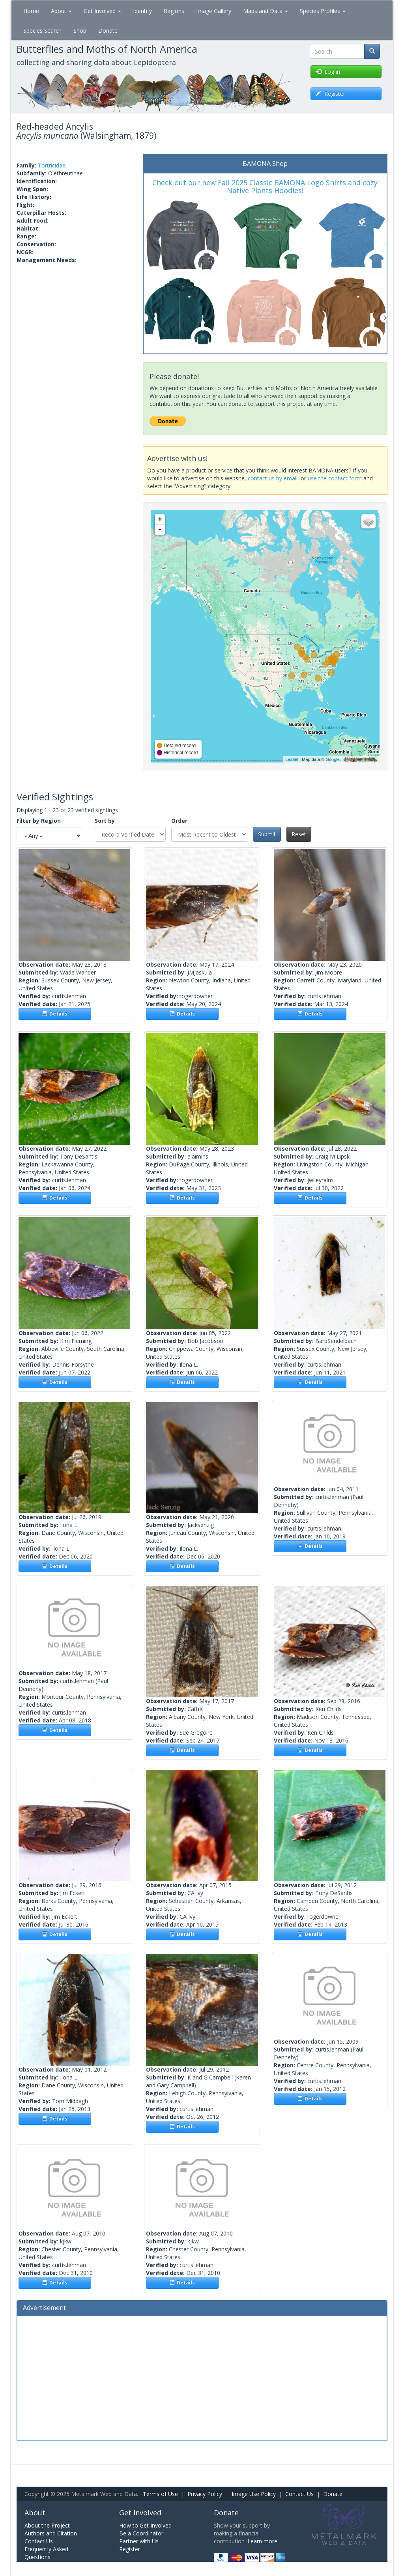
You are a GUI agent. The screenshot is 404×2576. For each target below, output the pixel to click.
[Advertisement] (202, 2377)
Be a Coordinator (141, 2533)
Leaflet (291, 759)
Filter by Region (39, 820)
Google (332, 759)
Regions (174, 11)
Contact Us (299, 2494)
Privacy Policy (204, 2494)
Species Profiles (323, 11)
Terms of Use (160, 2494)
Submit (267, 834)
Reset (299, 834)
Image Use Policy (254, 2494)
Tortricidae (51, 165)
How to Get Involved (145, 2525)
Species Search (42, 30)
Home (31, 11)
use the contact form (335, 478)
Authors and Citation (50, 2533)
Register (129, 2549)
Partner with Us (139, 2541)
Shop (79, 30)
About (61, 11)
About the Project (47, 2525)
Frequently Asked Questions (46, 2553)
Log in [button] (328, 71)
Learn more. (263, 2541)
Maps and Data (265, 11)
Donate (108, 30)
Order (179, 820)
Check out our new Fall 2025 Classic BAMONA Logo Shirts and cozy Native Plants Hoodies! (265, 186)
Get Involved (102, 11)
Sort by (105, 820)
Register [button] (330, 93)
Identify (142, 11)
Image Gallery (213, 11)
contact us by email (272, 478)
